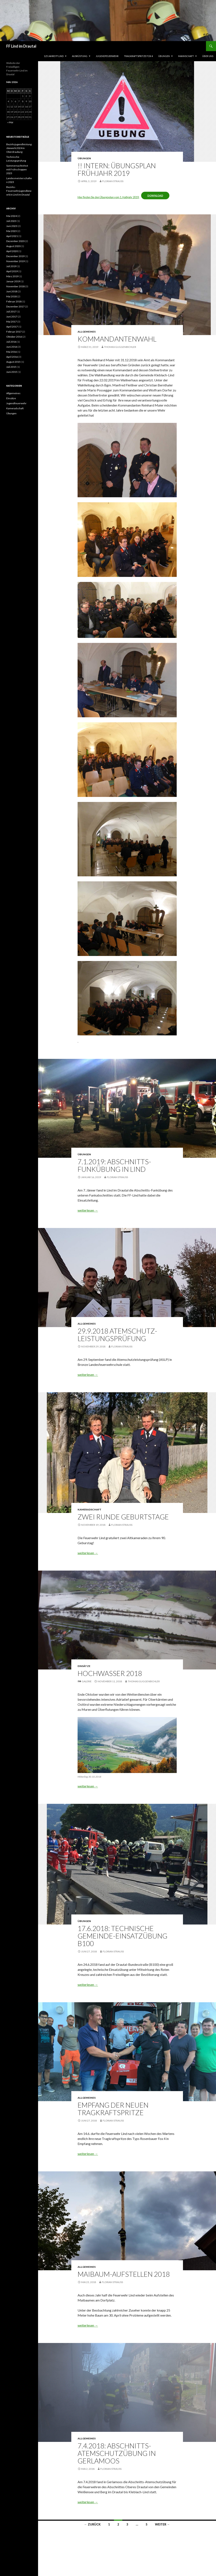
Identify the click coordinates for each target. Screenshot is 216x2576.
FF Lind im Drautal (21, 46)
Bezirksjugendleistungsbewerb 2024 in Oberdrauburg (19, 148)
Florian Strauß (112, 181)
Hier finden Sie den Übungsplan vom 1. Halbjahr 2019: (108, 197)
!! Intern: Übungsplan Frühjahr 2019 (117, 169)
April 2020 (12, 251)
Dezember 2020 (15, 241)
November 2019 (15, 261)
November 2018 (15, 286)
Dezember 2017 (15, 306)
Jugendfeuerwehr (107, 56)
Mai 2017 (11, 321)
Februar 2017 (14, 331)
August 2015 (13, 361)
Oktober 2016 (14, 336)
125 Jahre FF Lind (54, 56)
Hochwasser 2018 (110, 1673)
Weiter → (162, 2524)
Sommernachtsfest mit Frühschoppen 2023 (17, 169)
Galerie (87, 1681)
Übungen (164, 56)
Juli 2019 (11, 266)
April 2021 (12, 236)
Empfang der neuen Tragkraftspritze (113, 2109)
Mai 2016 (11, 351)
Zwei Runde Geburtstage (123, 1517)
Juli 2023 (11, 221)
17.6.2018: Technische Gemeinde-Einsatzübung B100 (122, 1936)
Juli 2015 (11, 366)
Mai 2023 (11, 231)
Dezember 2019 (15, 256)
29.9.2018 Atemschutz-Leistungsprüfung (117, 1335)
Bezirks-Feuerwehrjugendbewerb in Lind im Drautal (18, 190)
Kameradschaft (89, 1509)
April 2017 (12, 326)
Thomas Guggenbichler (120, 346)
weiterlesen (88, 1210)
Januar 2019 (13, 281)
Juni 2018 (11, 291)
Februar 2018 (14, 301)
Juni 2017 (11, 316)
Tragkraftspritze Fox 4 (138, 56)
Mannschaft (186, 56)
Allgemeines (87, 331)
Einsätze (84, 1666)
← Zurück (92, 2524)
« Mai (10, 122)
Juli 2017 (11, 311)
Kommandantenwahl (117, 339)
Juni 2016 (11, 346)
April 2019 (12, 271)
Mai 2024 (11, 216)
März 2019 (12, 276)
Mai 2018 (11, 296)
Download (155, 195)
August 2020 (13, 246)
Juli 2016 (11, 341)
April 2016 (12, 356)
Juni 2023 (11, 226)
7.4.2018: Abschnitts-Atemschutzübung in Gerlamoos (117, 2453)
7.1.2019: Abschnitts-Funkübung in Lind (114, 1165)
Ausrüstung (79, 56)
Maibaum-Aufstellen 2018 (124, 2274)
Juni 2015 (11, 371)
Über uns (207, 56)
